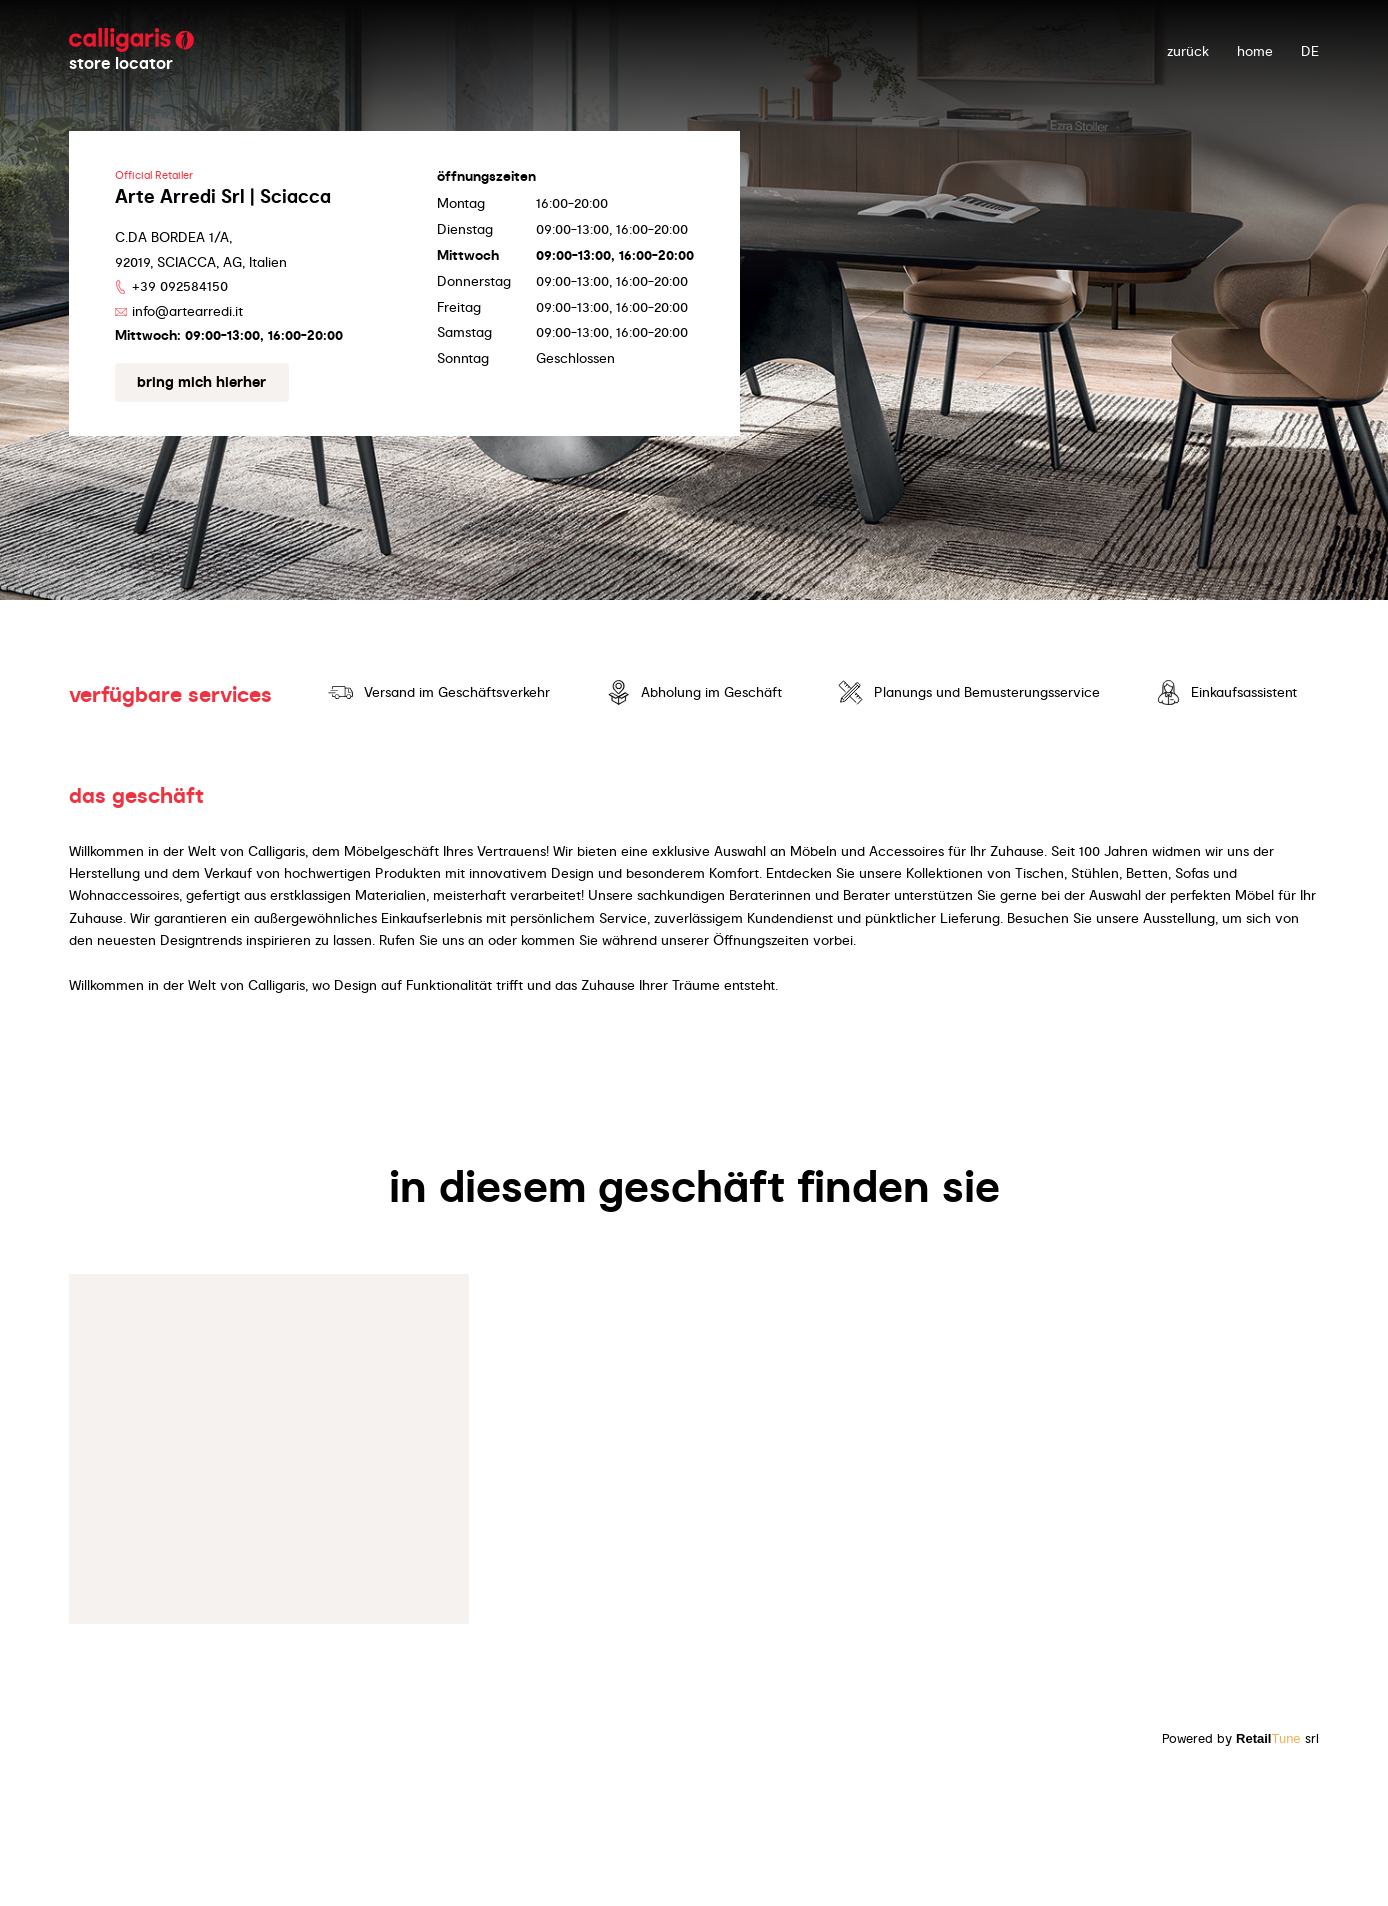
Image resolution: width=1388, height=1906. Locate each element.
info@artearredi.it (187, 311)
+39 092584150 (180, 286)
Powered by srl (1240, 1738)
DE (1310, 51)
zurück (1188, 51)
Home (1255, 51)
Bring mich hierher (201, 382)
